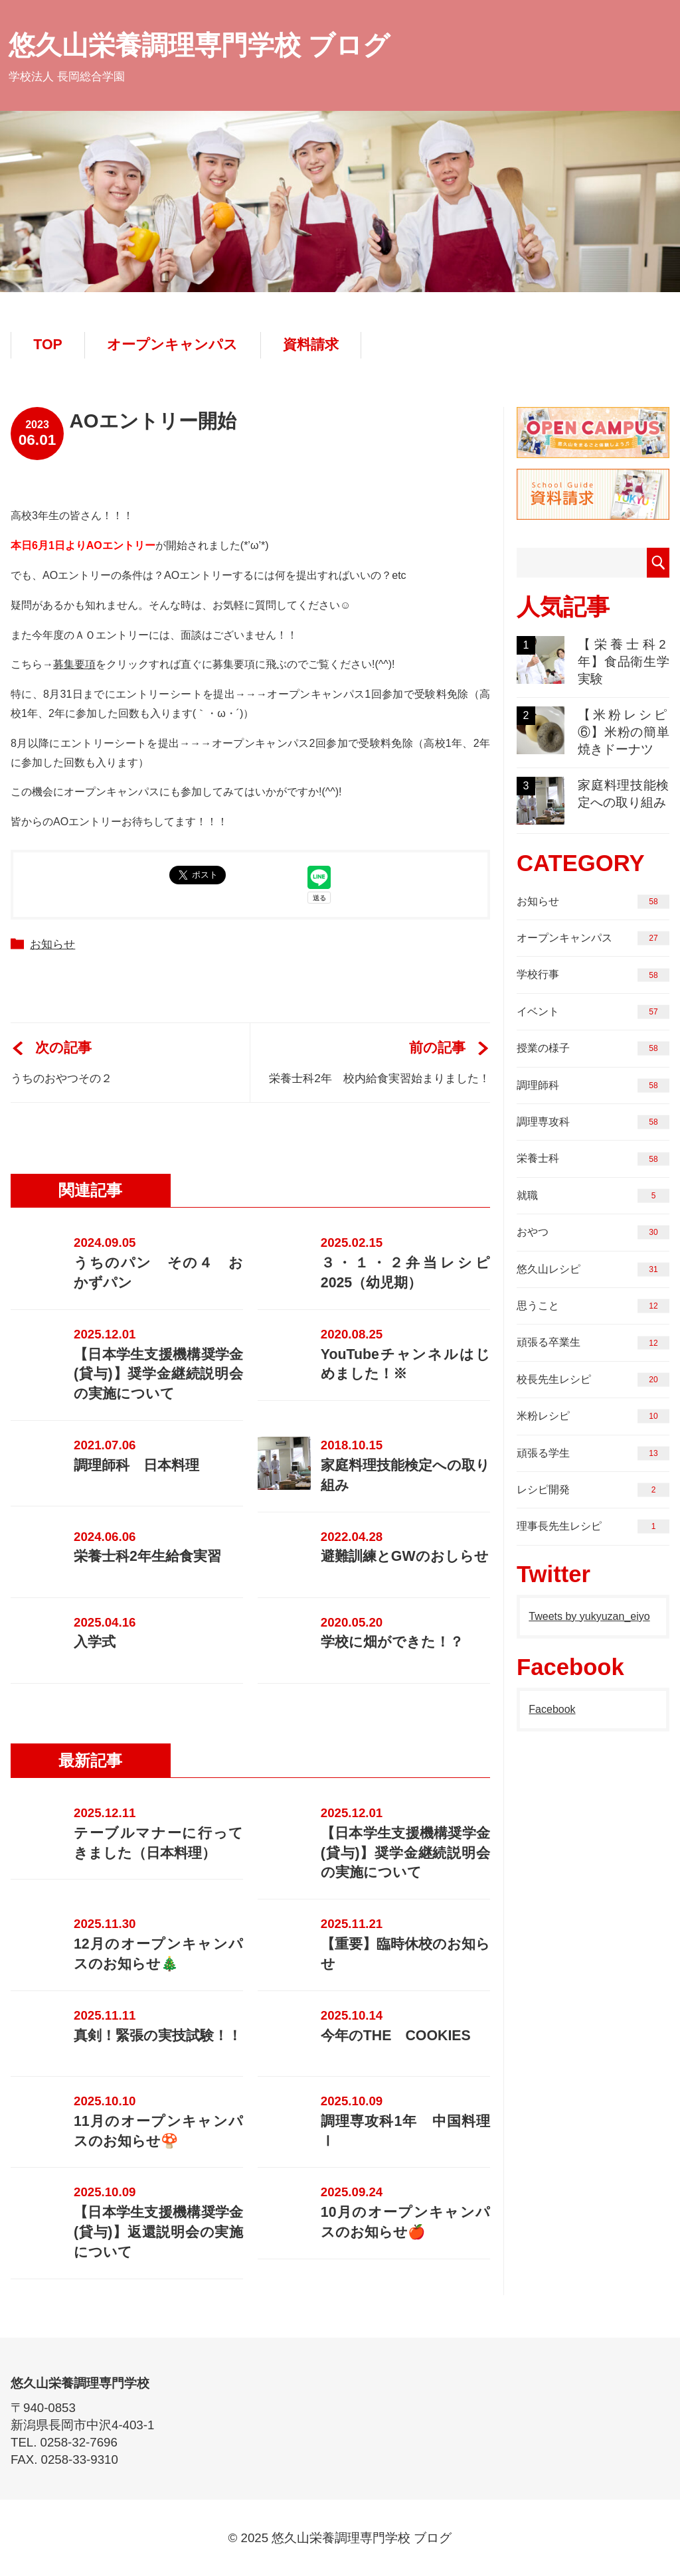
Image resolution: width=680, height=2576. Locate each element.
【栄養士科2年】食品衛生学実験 (593, 661)
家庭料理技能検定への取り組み (593, 801)
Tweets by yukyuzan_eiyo (589, 1616)
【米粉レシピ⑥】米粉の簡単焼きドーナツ (593, 731)
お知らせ (52, 944)
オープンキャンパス (172, 345)
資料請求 (311, 345)
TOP (47, 345)
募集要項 (74, 664)
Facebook (552, 1709)
